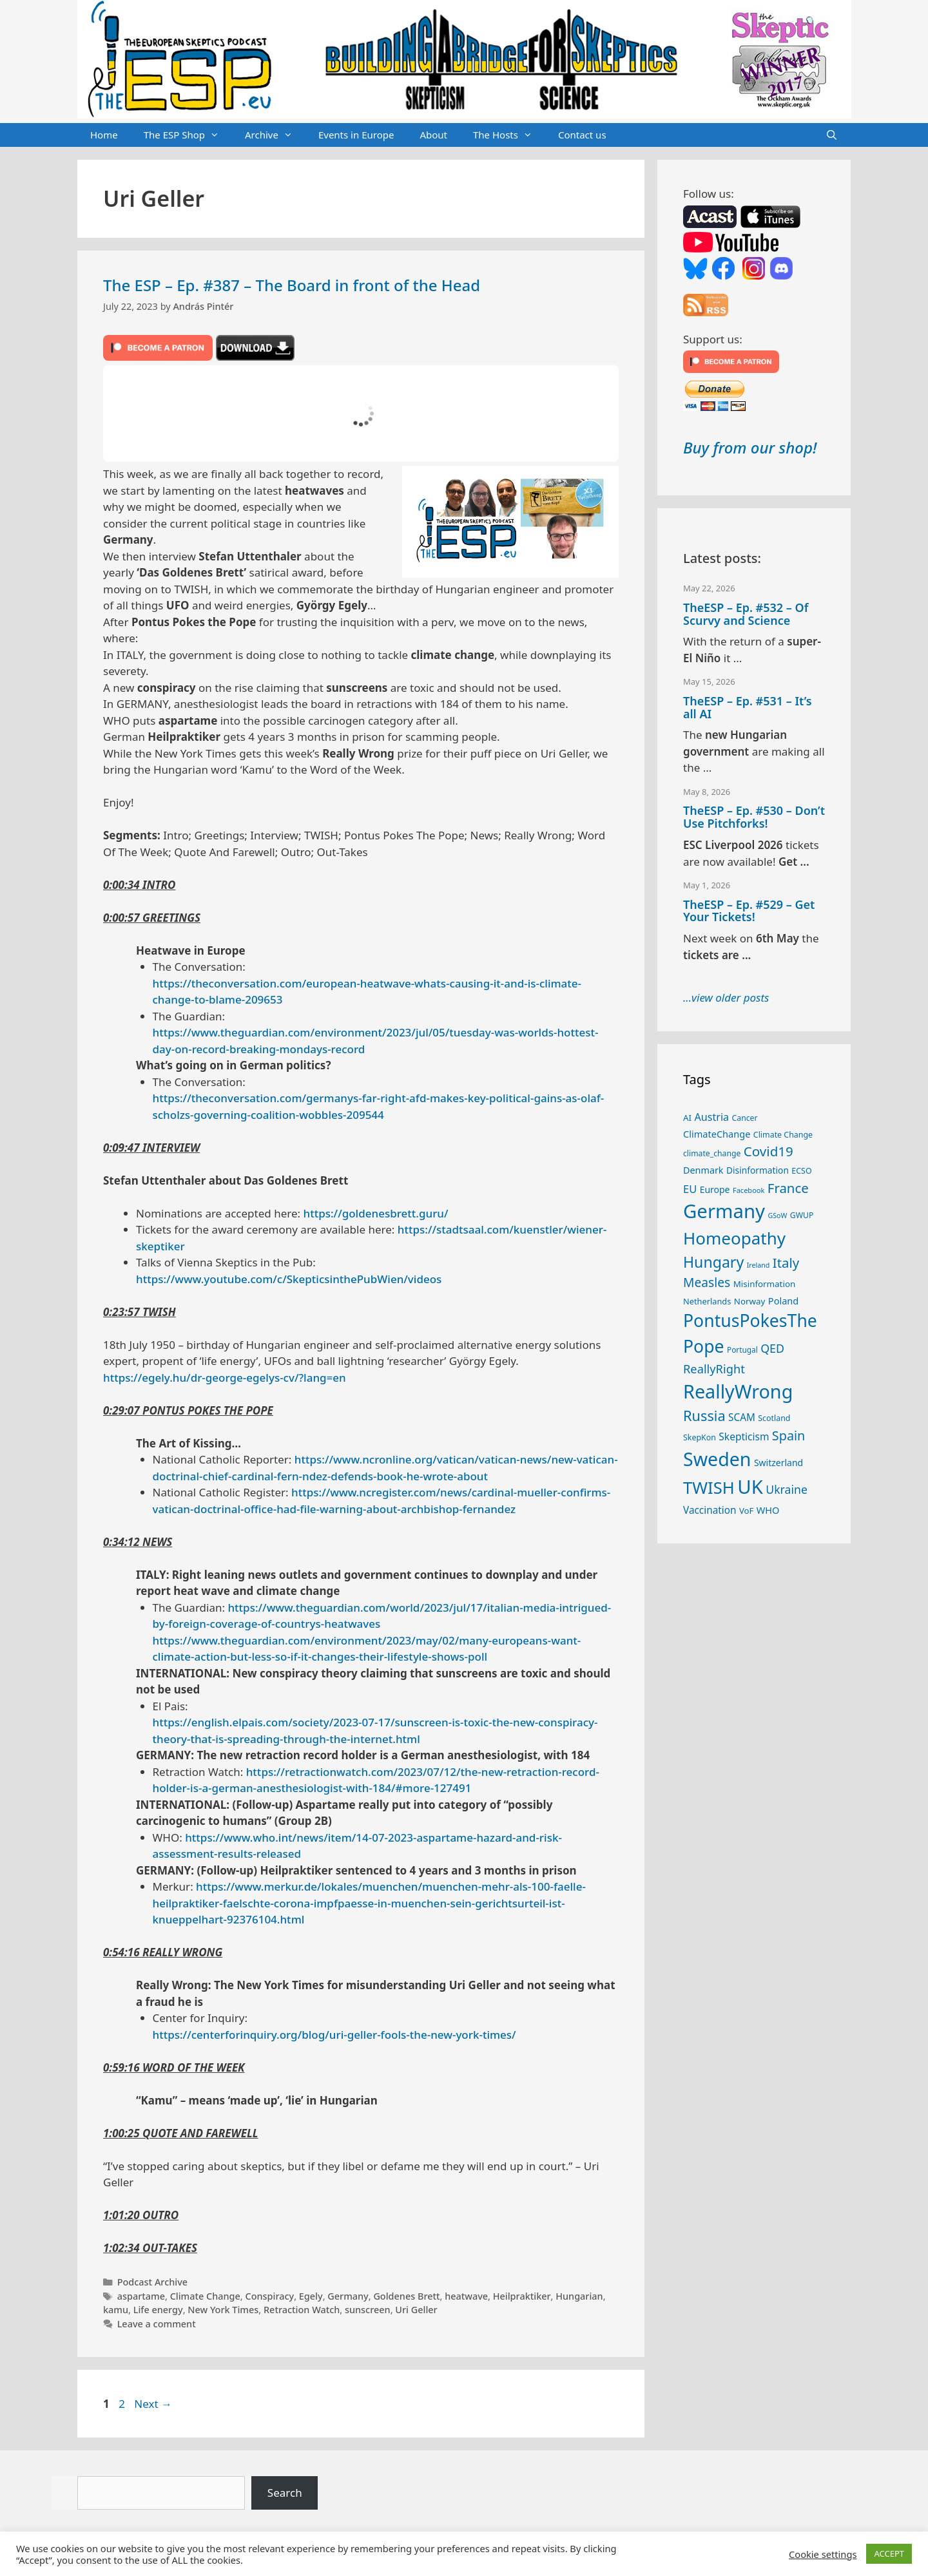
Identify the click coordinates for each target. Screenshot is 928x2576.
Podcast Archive (152, 2282)
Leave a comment (156, 2324)
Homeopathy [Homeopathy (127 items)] (734, 1238)
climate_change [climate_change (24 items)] (711, 1153)
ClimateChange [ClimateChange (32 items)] (716, 1133)
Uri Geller (416, 2310)
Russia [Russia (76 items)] (704, 1415)
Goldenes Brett (406, 2296)
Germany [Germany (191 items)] (724, 1211)
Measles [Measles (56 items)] (706, 1282)
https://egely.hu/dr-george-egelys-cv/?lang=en (224, 1377)
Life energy (158, 2310)
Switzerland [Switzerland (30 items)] (778, 1462)
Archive (275, 135)
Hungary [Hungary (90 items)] (713, 1262)
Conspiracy (269, 2296)
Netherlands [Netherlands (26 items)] (707, 1301)
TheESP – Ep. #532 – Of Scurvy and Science (745, 614)
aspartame (141, 2296)
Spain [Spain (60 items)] (789, 1435)
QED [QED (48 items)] (772, 1348)
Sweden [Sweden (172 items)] (717, 1458)
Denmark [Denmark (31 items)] (703, 1170)
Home (104, 134)
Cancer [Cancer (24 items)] (745, 1117)
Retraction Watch (302, 2310)
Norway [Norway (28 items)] (750, 1301)
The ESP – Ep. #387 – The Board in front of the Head (291, 285)
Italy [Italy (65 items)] (786, 1263)
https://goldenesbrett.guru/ (375, 1213)
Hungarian (579, 2296)
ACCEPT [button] (889, 2553)
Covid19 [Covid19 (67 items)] (768, 1151)
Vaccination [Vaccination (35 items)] (709, 1509)
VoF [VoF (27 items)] (746, 1510)
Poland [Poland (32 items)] (783, 1300)
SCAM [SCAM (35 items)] (741, 1417)
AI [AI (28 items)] (687, 1117)
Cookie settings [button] (822, 2554)
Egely (311, 2296)
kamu (115, 2310)
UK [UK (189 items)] (750, 1487)
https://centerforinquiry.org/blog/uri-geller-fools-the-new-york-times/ (334, 2034)
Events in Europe (356, 134)
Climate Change (205, 2296)
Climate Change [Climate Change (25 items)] (783, 1134)
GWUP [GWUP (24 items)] (802, 1215)
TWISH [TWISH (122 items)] (709, 1487)
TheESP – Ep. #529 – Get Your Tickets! (749, 911)
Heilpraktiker (522, 2296)
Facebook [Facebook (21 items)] (749, 1190)
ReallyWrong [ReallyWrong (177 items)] (738, 1391)
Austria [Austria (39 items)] (712, 1117)
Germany (348, 2296)
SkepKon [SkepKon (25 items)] (699, 1437)
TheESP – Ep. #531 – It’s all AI (747, 707)
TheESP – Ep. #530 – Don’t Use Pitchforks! (754, 817)
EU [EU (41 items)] (690, 1188)
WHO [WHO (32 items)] (768, 1509)
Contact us (582, 134)
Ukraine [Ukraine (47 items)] (786, 1489)
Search (284, 2492)
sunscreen (368, 2310)
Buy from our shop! (750, 447)
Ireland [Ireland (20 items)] (758, 1265)
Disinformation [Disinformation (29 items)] (757, 1170)
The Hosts (509, 135)
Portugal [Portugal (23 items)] (742, 1349)
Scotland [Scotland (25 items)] (774, 1418)
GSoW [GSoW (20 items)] (777, 1215)
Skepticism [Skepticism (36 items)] (744, 1436)
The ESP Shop (188, 135)
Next (153, 2403)
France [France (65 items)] (788, 1188)
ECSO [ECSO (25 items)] (801, 1170)
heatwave (466, 2296)
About (433, 134)
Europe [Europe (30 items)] (715, 1189)
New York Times (223, 2310)
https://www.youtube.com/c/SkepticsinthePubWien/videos (288, 1279)
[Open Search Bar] (832, 135)
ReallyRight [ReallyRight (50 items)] (714, 1368)
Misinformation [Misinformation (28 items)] (764, 1284)
